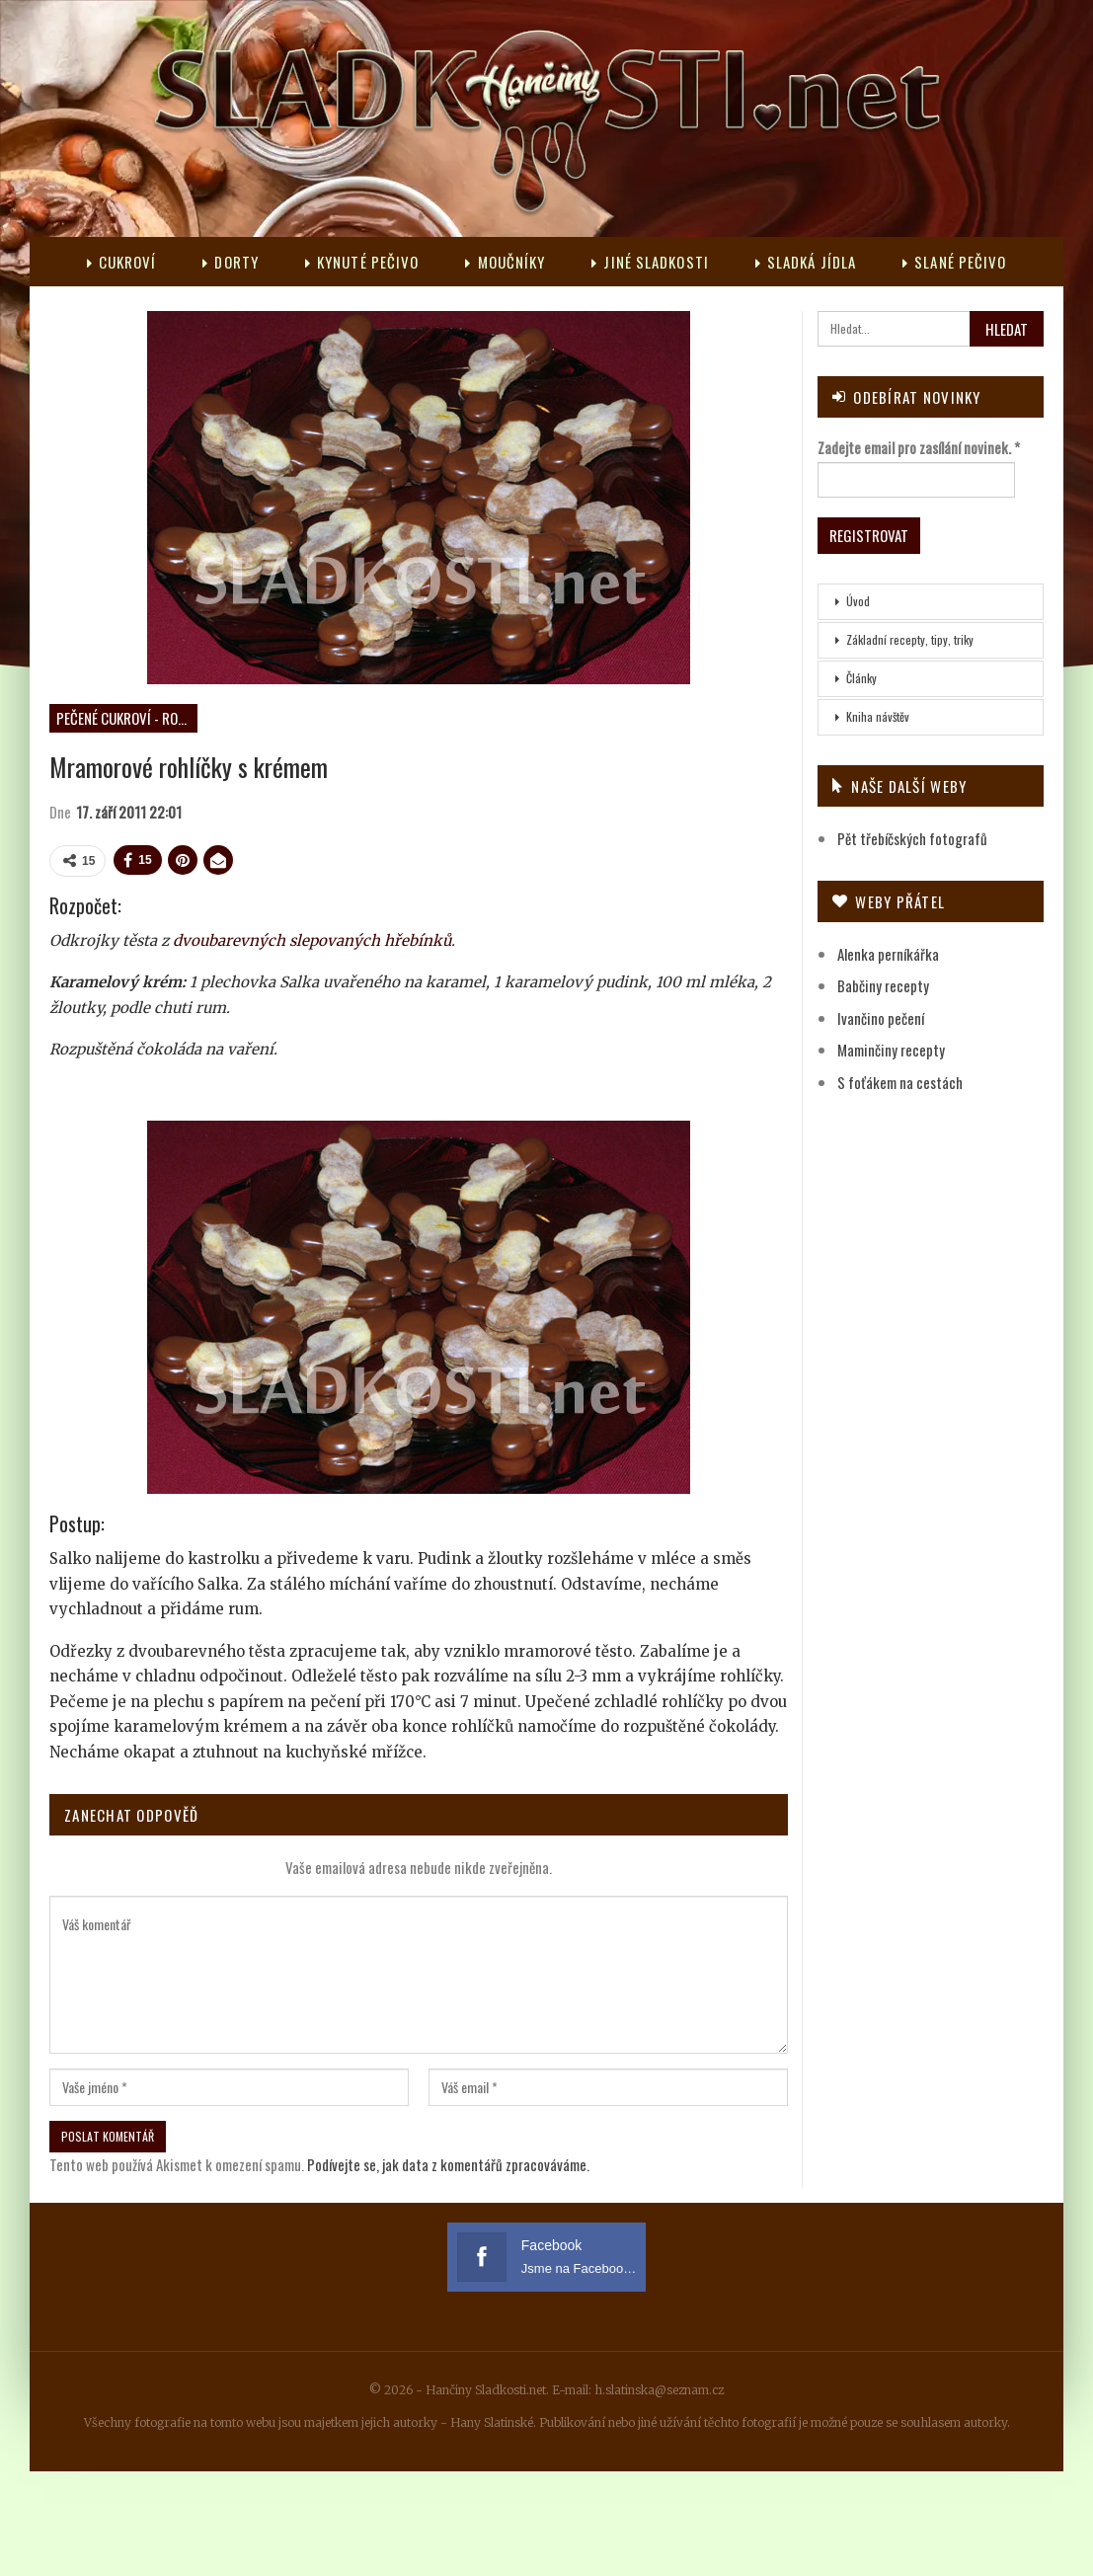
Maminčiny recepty (891, 1049)
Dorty (230, 262)
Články (861, 677)
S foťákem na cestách (900, 1082)
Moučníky (505, 262)
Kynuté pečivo (362, 262)
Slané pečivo (954, 262)
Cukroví (122, 262)
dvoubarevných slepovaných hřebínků (312, 940)
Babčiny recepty (883, 985)
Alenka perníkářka (888, 954)
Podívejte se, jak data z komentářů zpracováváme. (448, 2164)
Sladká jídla (805, 262)
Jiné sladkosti (650, 262)
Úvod (858, 600)
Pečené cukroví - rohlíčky (126, 718)
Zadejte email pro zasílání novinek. (919, 447)
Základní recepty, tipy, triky (910, 639)
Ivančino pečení (880, 1018)
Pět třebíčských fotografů (912, 838)
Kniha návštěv (877, 716)
